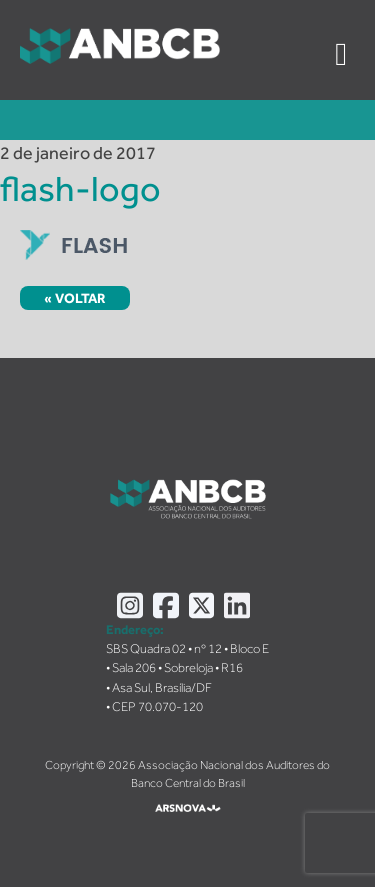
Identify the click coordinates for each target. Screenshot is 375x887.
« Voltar (75, 298)
